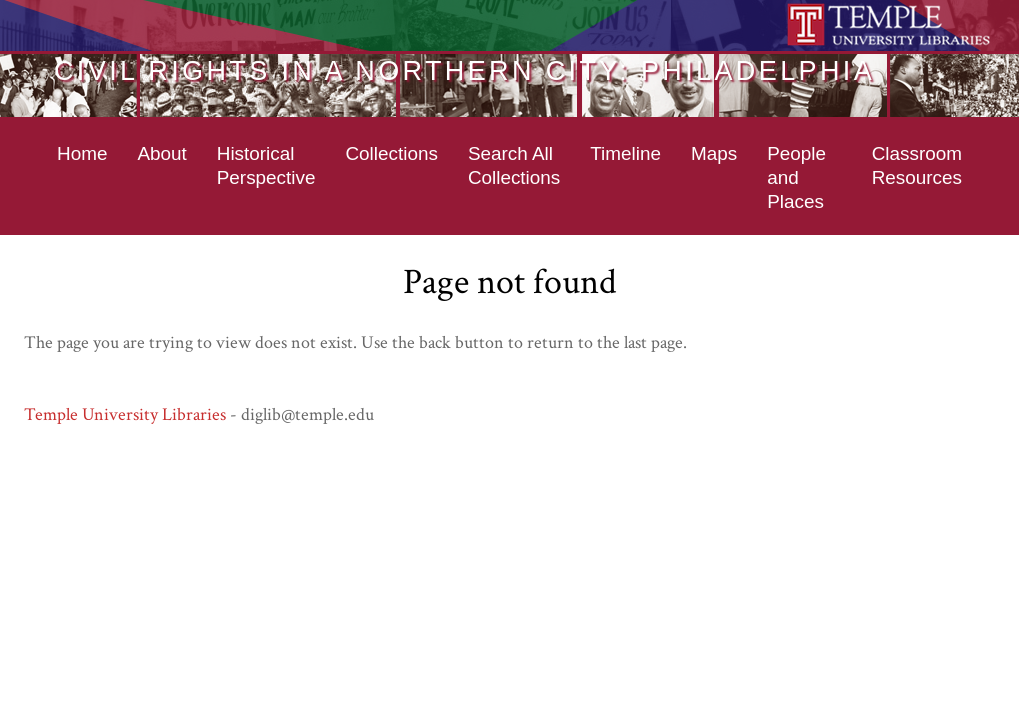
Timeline (625, 153)
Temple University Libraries (125, 414)
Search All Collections (514, 165)
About (161, 153)
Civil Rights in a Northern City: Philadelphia (464, 70)
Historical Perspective (266, 165)
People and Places (796, 177)
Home (82, 153)
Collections (391, 153)
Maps (714, 153)
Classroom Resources (917, 165)
